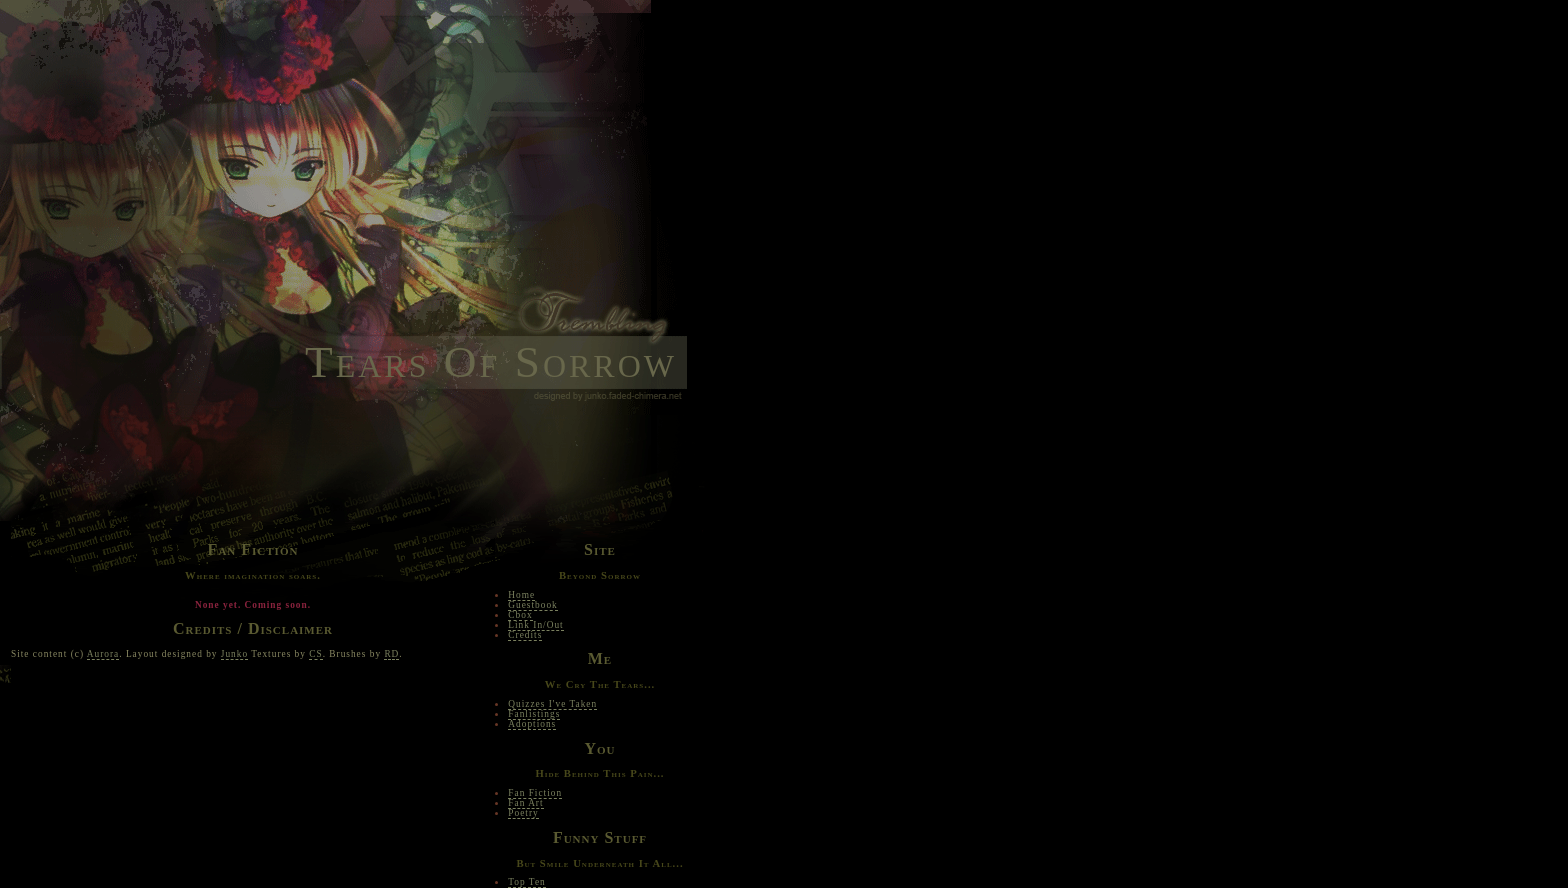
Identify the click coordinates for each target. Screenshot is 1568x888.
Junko (234, 654)
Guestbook (532, 605)
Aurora (103, 654)
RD (391, 654)
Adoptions (532, 724)
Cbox (520, 615)
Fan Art (525, 803)
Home (521, 595)
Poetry (523, 813)
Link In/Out (535, 625)
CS (315, 654)
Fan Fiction (535, 793)
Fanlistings (534, 714)
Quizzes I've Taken (552, 704)
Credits (525, 635)
